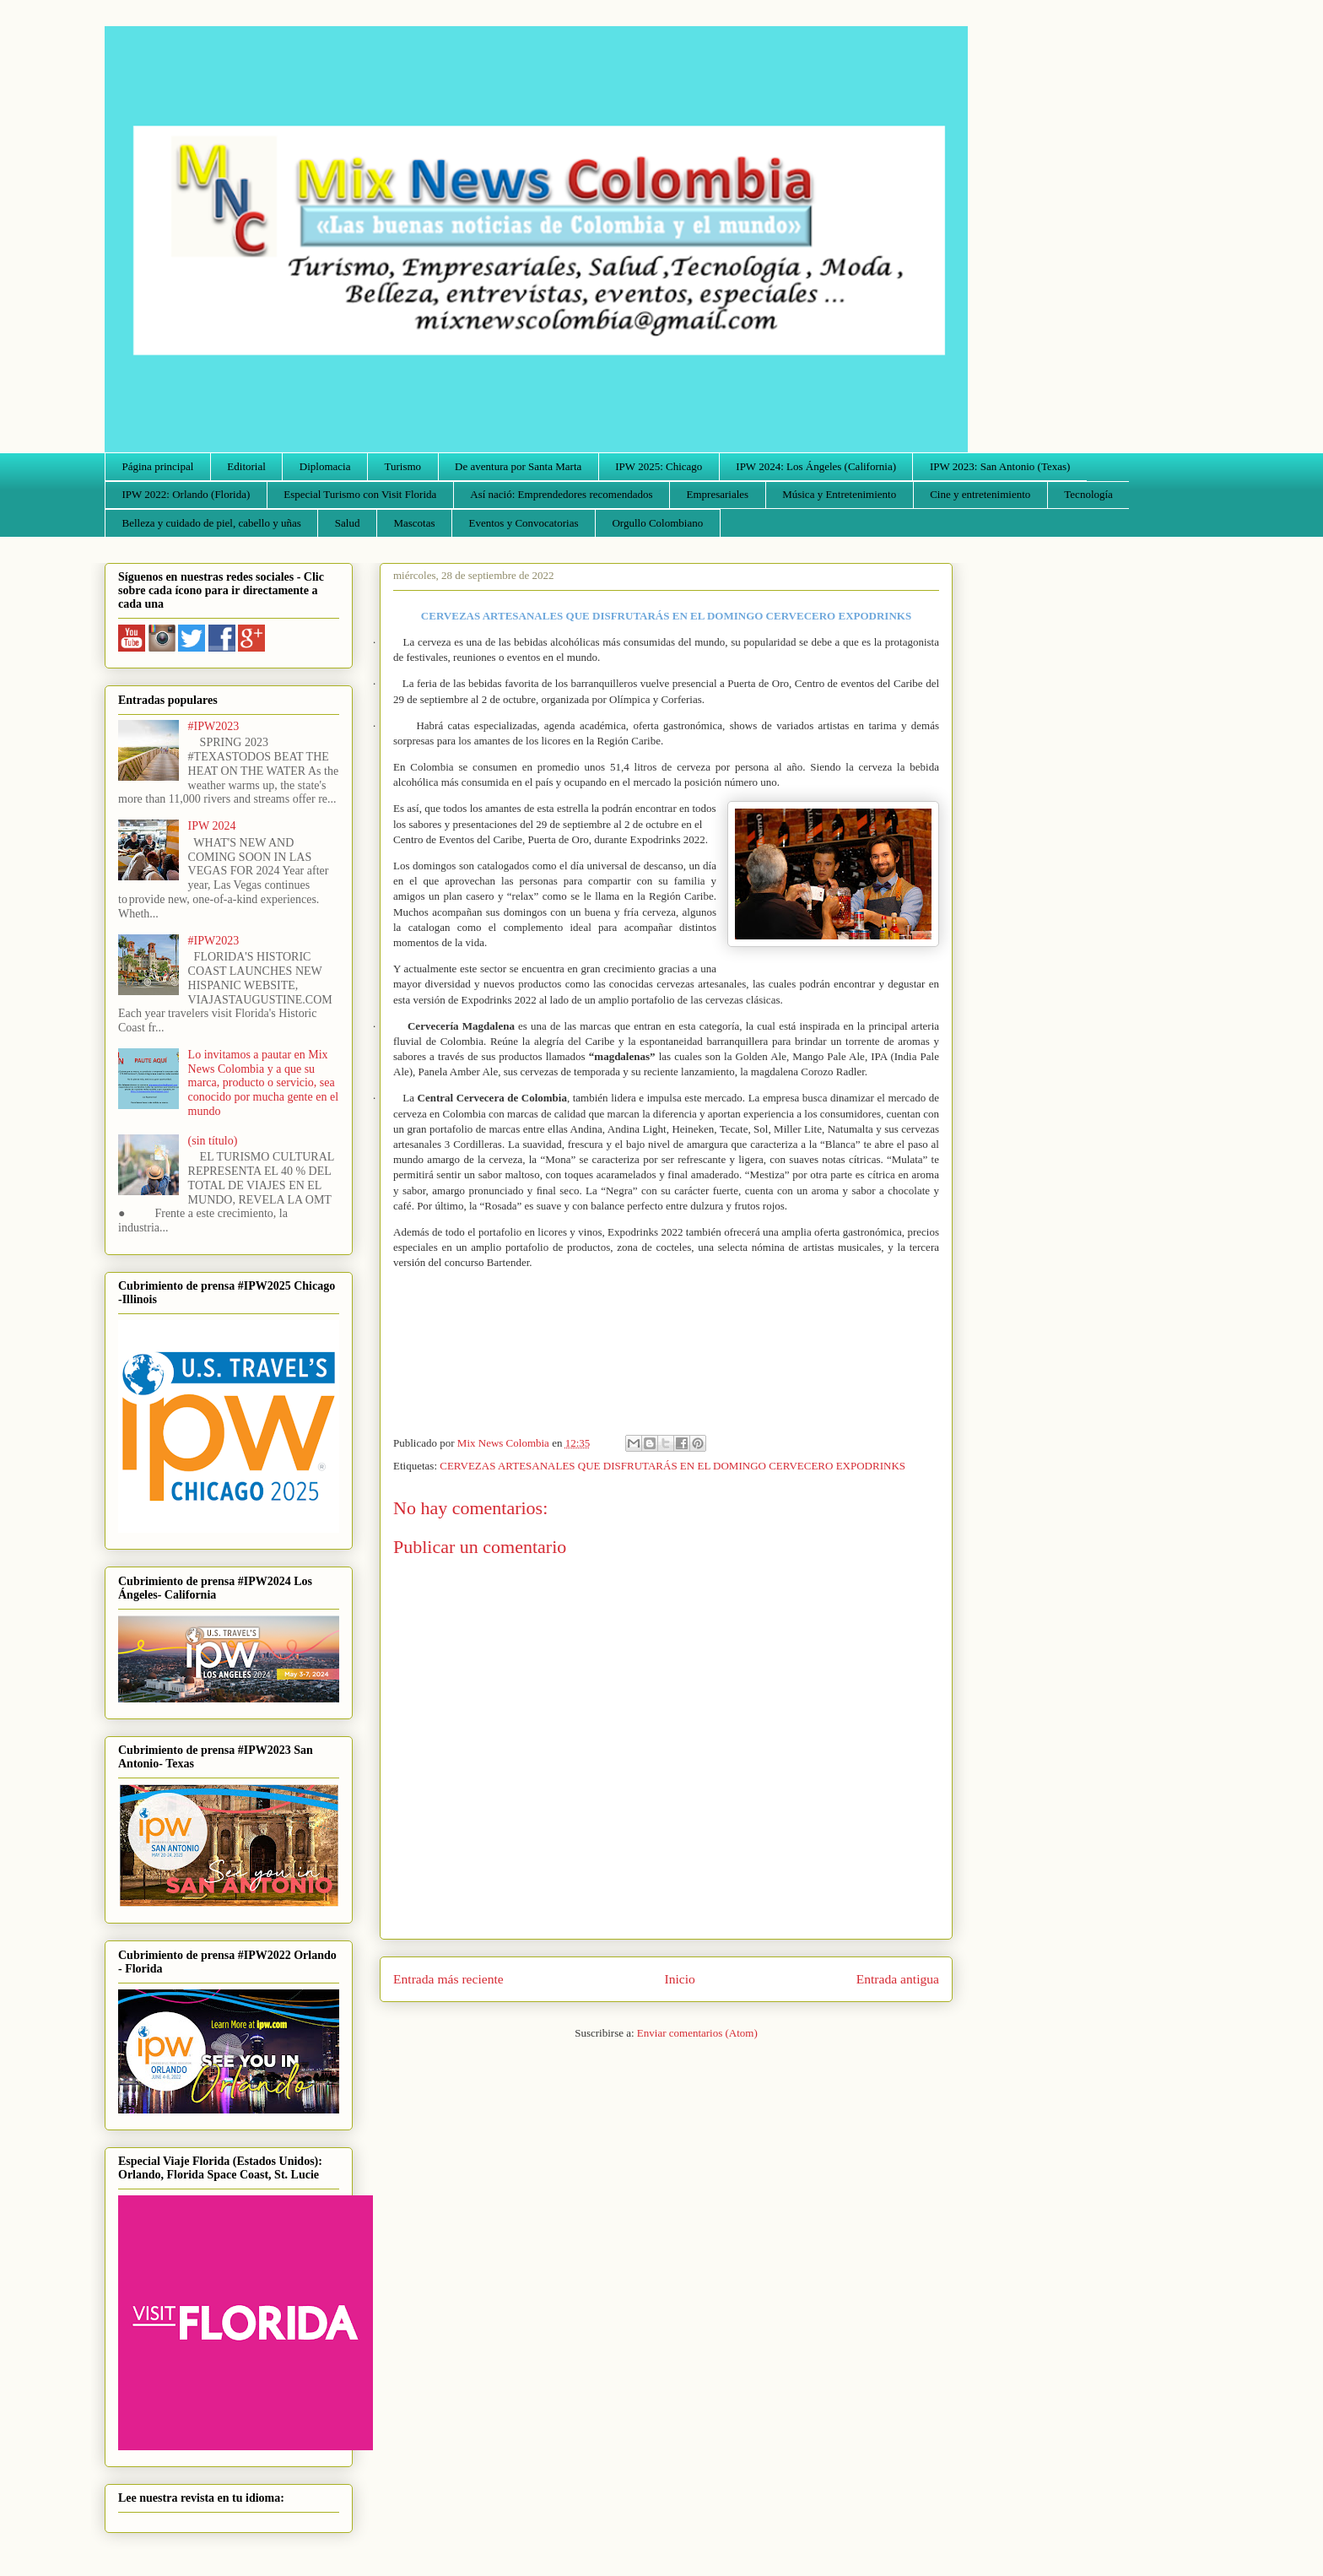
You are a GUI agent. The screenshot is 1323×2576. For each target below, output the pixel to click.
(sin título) (213, 1140)
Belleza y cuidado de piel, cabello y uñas (211, 523)
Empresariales (718, 494)
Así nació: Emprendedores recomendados (561, 494)
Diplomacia (325, 466)
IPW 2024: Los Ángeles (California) (816, 466)
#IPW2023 (214, 726)
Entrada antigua (897, 1979)
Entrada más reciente (448, 1979)
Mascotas (414, 523)
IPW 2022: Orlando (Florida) (186, 494)
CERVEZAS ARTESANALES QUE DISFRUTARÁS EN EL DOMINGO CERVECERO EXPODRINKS (672, 1465)
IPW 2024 (212, 826)
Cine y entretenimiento (980, 494)
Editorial (246, 466)
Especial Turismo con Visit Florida (360, 494)
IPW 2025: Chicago (658, 466)
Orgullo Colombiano (657, 523)
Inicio (680, 1979)
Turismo (403, 466)
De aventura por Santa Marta (518, 466)
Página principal (158, 466)
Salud (347, 523)
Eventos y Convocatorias (524, 523)
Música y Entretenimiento (839, 494)
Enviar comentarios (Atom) (697, 2033)
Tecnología (1088, 494)
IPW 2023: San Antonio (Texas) (1000, 466)
